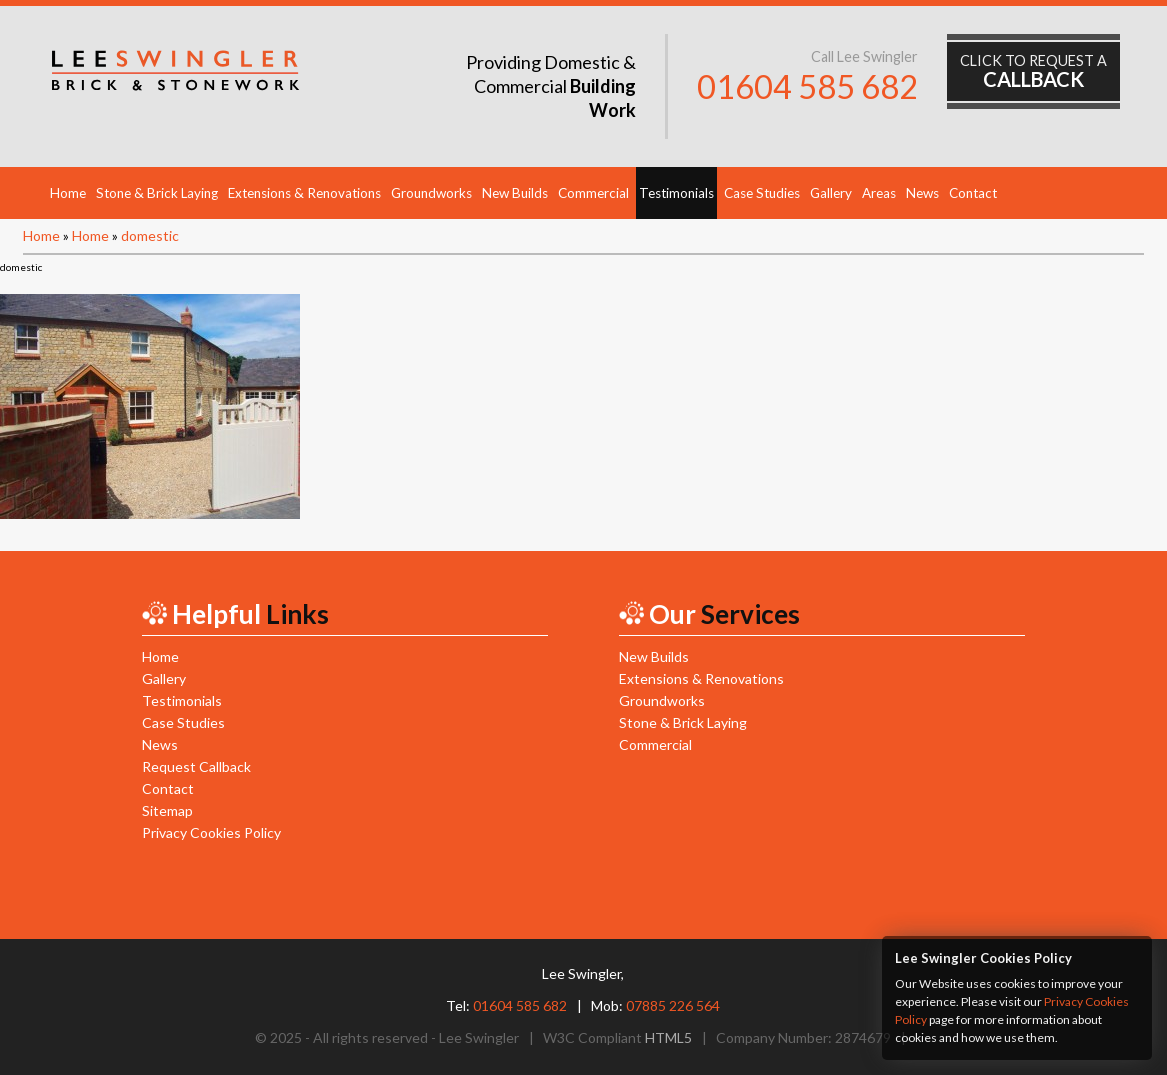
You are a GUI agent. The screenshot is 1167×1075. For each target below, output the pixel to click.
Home (68, 193)
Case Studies (762, 193)
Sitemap (167, 810)
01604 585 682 (807, 86)
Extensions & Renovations (304, 193)
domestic (150, 235)
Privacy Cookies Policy (211, 832)
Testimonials (676, 193)
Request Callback (196, 766)
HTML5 (668, 1037)
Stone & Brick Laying (157, 193)
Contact (973, 193)
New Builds (515, 193)
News (922, 193)
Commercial (593, 193)
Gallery (831, 193)
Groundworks (431, 193)
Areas (879, 193)
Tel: (506, 1005)
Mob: (655, 1005)
